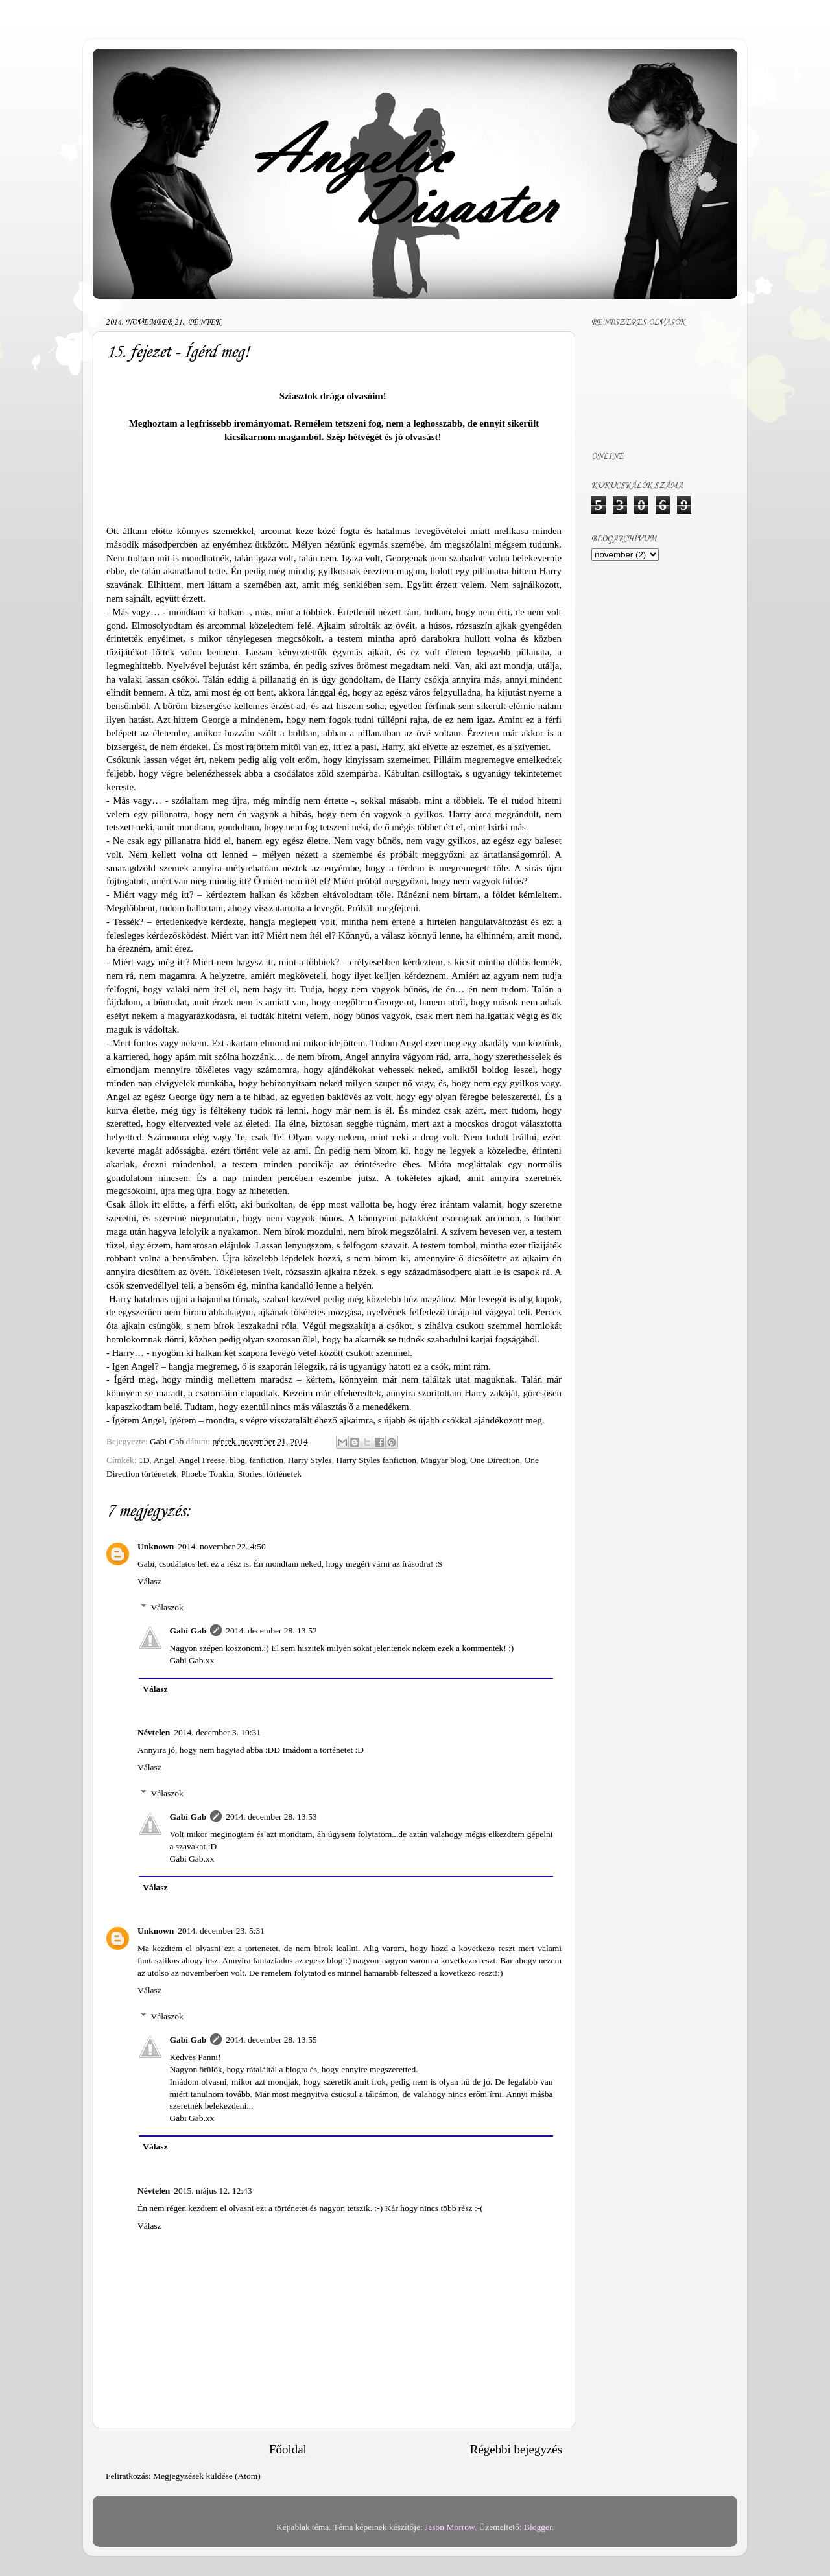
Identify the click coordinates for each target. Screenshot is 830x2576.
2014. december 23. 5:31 (221, 1931)
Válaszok (167, 1607)
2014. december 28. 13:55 (271, 2039)
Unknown (155, 1546)
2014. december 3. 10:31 (217, 1732)
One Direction (495, 1460)
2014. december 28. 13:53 (271, 1816)
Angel (163, 1460)
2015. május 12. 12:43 (213, 2190)
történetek (284, 1474)
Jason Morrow (450, 2527)
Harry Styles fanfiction (376, 1460)
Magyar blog (443, 1460)
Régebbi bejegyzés (516, 2449)
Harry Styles (310, 1460)
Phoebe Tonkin (207, 1474)
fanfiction (266, 1460)
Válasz (149, 1581)
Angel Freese (201, 1460)
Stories (250, 1474)
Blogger (538, 2527)
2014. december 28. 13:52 (271, 1630)
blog (237, 1460)
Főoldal (288, 2449)
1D (144, 1460)
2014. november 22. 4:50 (221, 1546)
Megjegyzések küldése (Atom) (207, 2476)
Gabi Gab (188, 1630)
